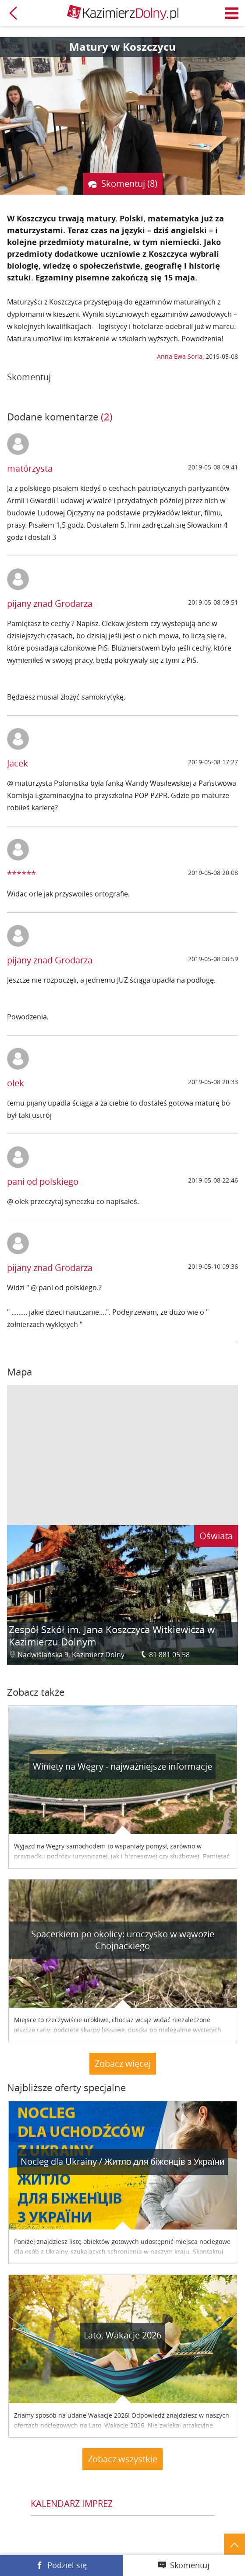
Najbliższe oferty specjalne (66, 2087)
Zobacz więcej (123, 2063)
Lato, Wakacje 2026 (122, 2335)
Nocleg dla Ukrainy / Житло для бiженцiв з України (122, 2161)
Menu (232, 13)
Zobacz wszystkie (122, 2459)
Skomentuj (189, 2565)
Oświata (216, 1536)
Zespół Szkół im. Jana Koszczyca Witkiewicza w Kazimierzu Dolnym (112, 1635)
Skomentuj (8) (129, 183)
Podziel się (67, 2565)
